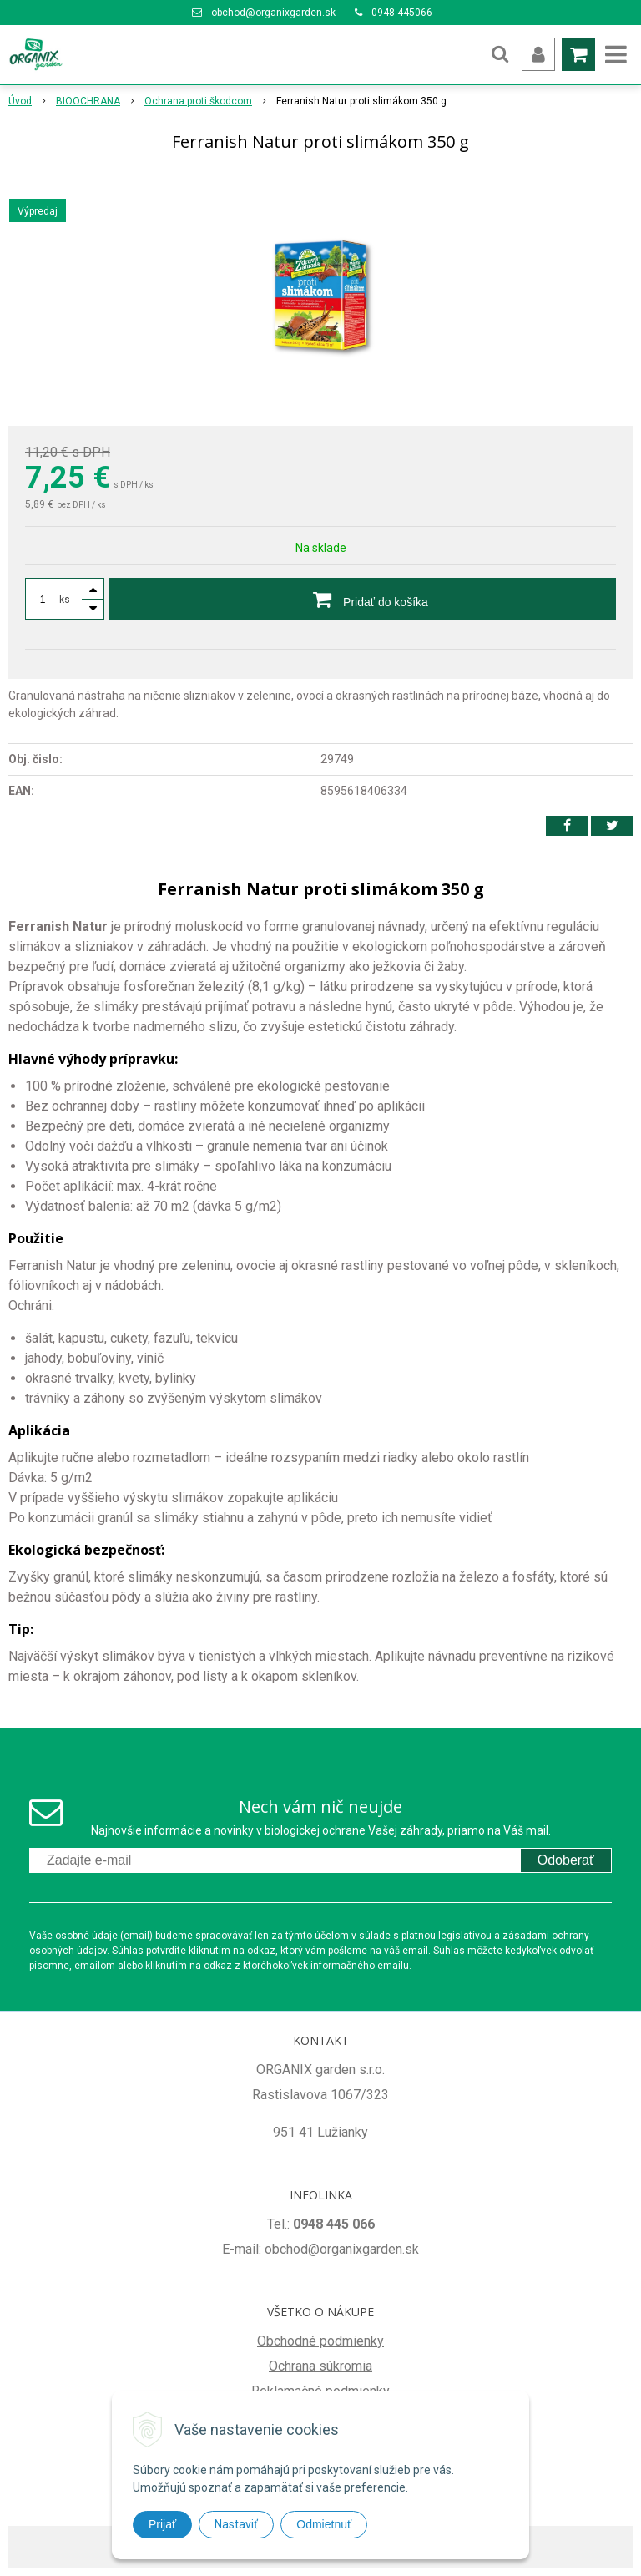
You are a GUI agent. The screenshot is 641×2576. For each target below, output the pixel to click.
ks (64, 599)
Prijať (162, 2524)
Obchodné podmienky (320, 2341)
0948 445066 (401, 12)
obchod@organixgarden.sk (273, 12)
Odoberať (566, 1860)
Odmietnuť (323, 2524)
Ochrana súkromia (320, 2366)
